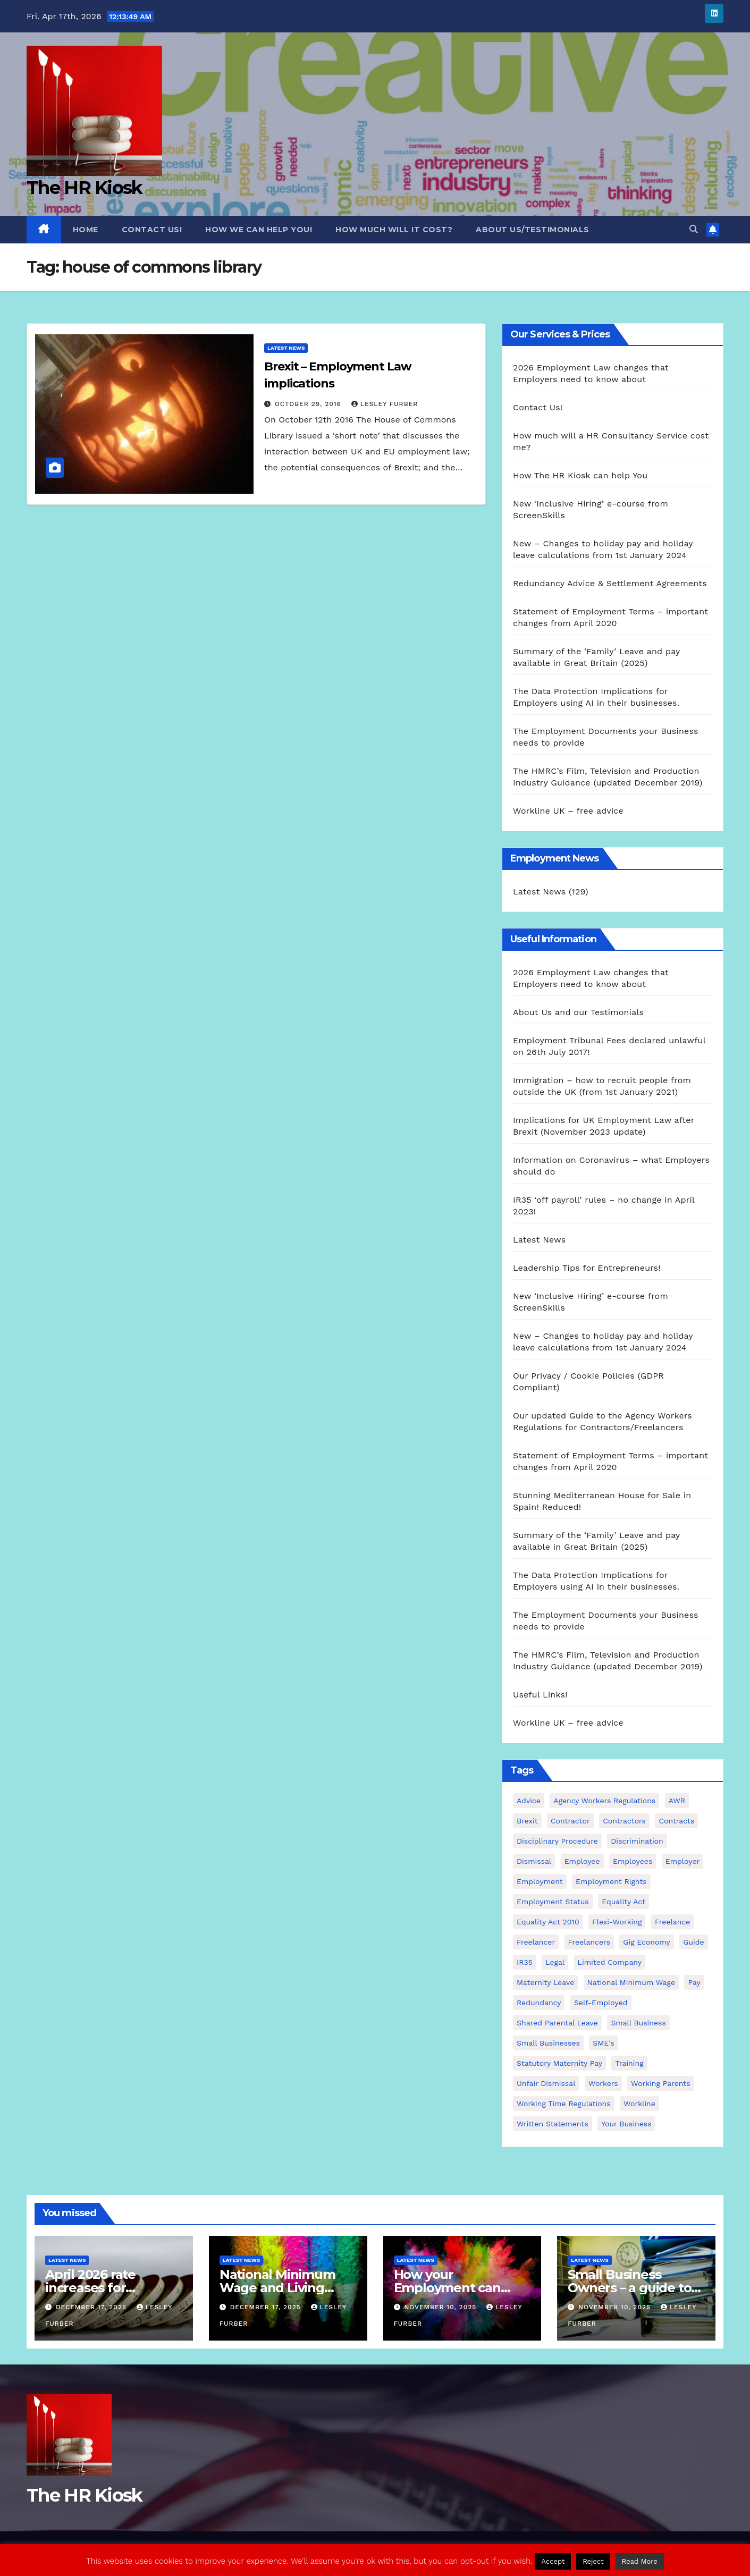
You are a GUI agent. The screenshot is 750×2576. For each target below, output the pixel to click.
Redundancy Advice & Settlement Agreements (610, 583)
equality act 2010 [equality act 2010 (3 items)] (548, 1922)
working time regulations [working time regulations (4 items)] (564, 2103)
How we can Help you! (258, 229)
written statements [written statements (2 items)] (552, 2123)
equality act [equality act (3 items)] (623, 1901)
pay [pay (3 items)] (694, 1982)
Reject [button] (593, 2561)
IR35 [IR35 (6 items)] (525, 1962)
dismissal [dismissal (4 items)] (534, 1861)
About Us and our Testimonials (578, 1012)
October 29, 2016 (309, 404)
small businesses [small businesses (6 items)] (548, 2043)
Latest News (286, 348)
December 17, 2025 (92, 2307)
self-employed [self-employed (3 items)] (601, 2002)
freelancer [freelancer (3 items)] (536, 1942)
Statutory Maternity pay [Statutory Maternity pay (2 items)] (559, 2063)
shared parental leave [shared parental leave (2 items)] (557, 2022)
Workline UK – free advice (568, 811)
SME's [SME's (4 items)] (603, 2043)
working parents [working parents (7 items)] (660, 2083)
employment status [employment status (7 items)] (553, 1901)
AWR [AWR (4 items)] (677, 1800)
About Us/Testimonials (532, 229)
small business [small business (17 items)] (638, 2022)
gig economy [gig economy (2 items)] (646, 1942)
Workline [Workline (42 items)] (639, 2103)
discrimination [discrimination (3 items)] (637, 1841)
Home (85, 229)
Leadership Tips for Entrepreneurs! (587, 1268)
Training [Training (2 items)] (629, 2063)
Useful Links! (540, 1695)
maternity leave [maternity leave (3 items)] (545, 1982)
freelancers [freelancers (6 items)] (589, 1942)
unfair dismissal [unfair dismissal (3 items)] (546, 2083)
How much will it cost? (393, 229)
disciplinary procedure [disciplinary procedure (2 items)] (557, 1841)
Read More (640, 2561)
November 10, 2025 (441, 2307)
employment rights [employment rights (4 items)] (611, 1881)
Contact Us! (152, 229)
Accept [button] (552, 2561)
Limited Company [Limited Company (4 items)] (610, 1962)
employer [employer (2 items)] (682, 1861)
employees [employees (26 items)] (632, 1861)
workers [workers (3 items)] (603, 2083)
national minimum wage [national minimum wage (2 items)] (631, 1982)
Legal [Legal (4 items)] (554, 1962)
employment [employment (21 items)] (540, 1881)
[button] (693, 229)
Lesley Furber (384, 404)
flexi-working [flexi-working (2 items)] (617, 1922)
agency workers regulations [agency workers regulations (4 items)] (604, 1800)
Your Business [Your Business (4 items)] (626, 2123)
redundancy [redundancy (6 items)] (539, 2002)
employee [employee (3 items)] (582, 1861)
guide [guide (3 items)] (693, 1942)
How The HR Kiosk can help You (580, 475)
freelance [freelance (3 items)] (672, 1922)
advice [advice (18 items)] (529, 1800)
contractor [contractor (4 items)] (570, 1821)
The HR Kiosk (84, 187)
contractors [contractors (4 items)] (624, 1821)
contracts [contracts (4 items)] (676, 1821)
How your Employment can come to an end (447, 2288)
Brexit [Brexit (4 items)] (527, 1821)
